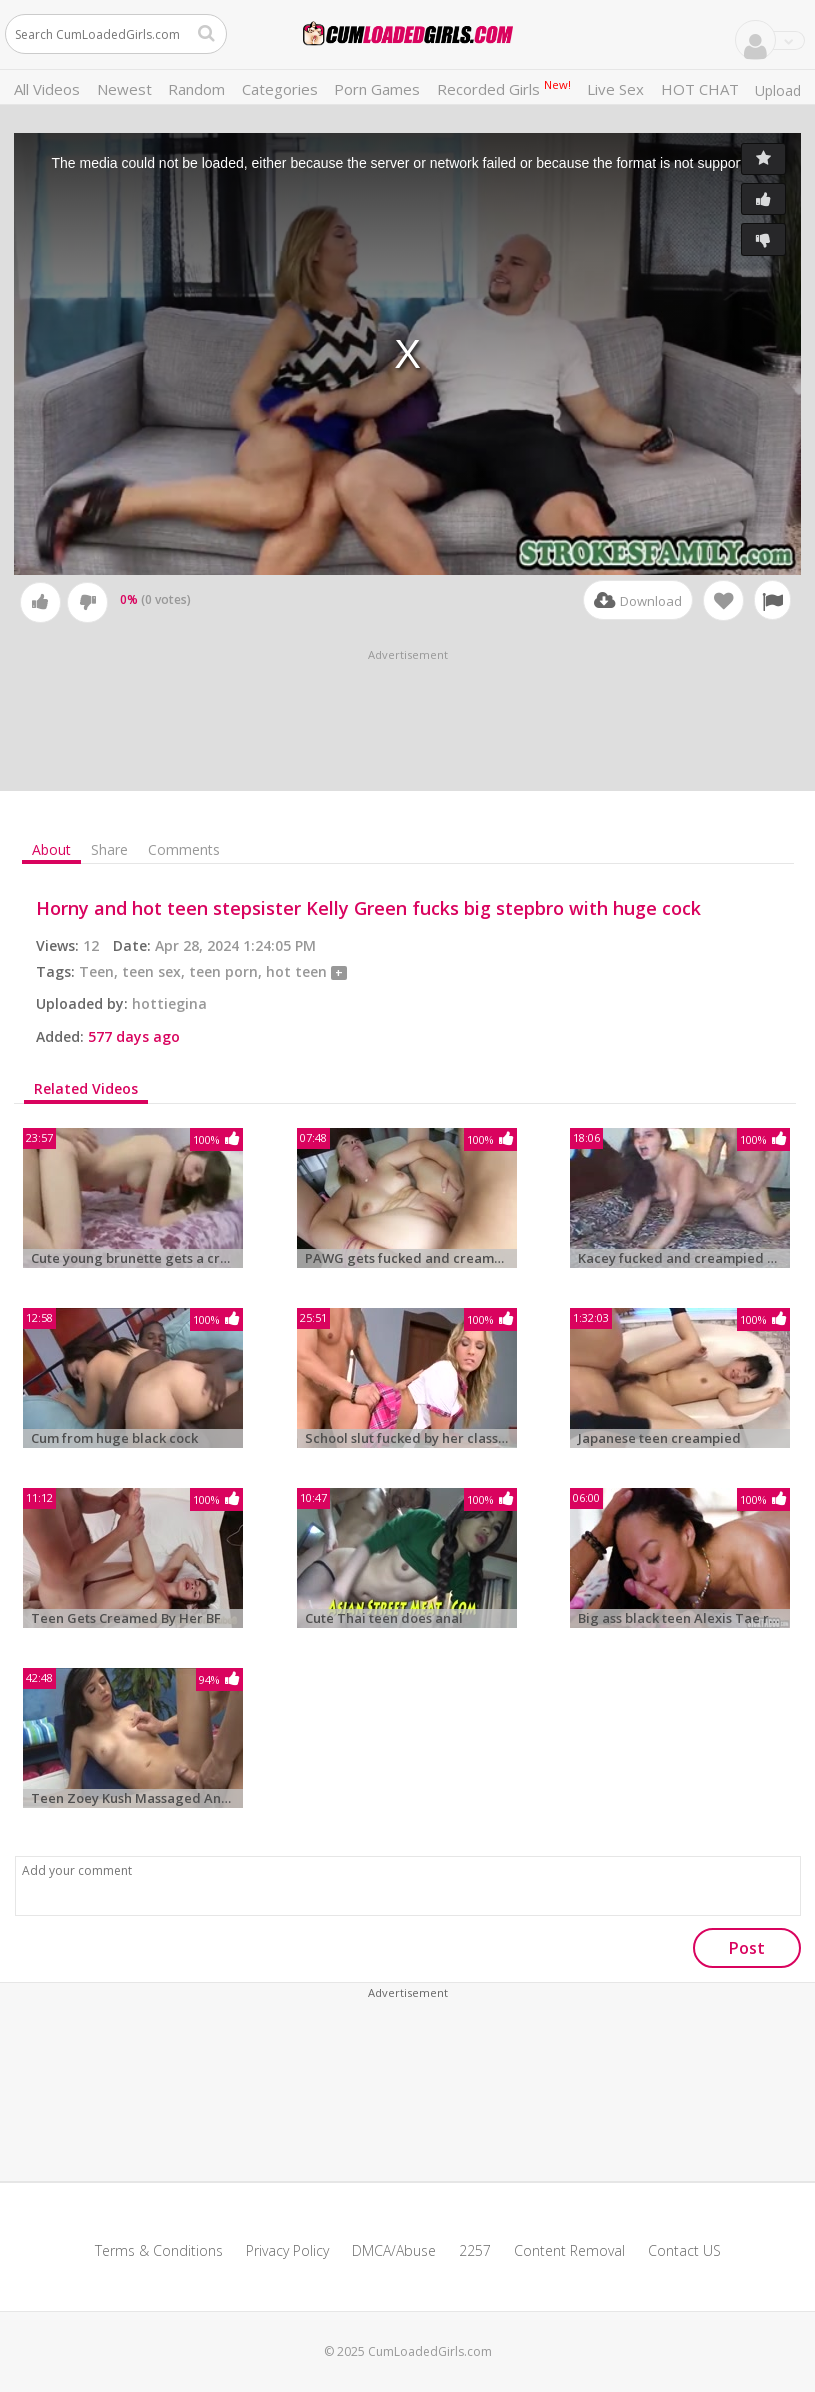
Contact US (684, 2250)
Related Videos (86, 1089)
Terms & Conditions (159, 2250)
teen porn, (227, 971)
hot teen (298, 971)
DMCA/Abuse (394, 2250)
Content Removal (569, 2250)
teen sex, (155, 971)
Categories (280, 89)
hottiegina (169, 1003)
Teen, (100, 971)
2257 (475, 2250)
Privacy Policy (287, 2250)
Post (747, 1948)
